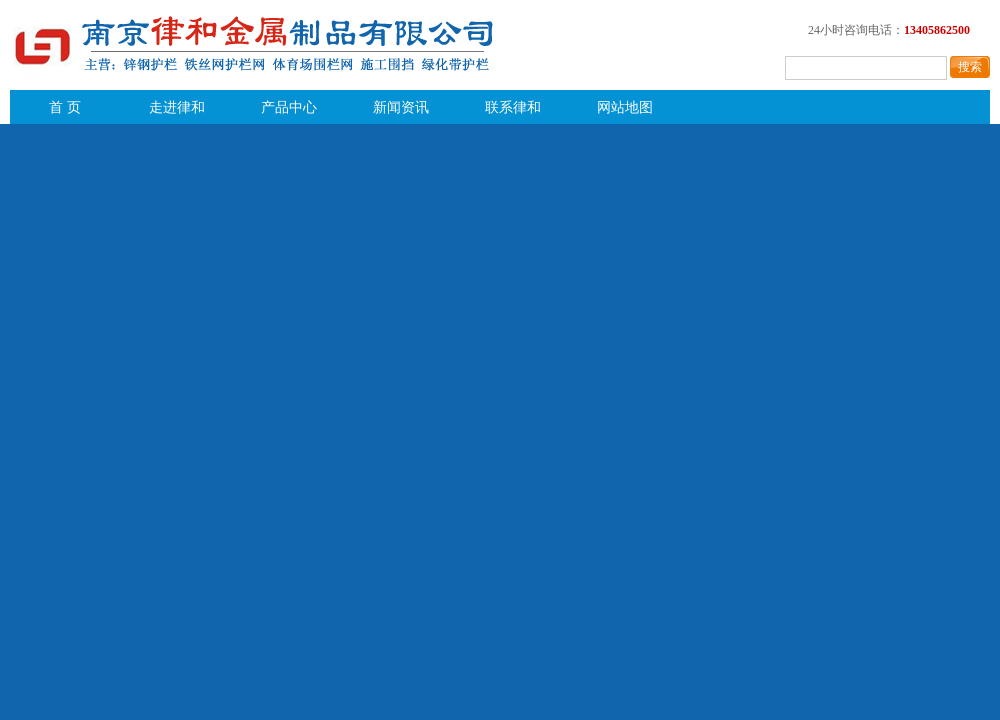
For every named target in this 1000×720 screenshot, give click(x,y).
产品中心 (289, 107)
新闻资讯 (401, 107)
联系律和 (513, 107)
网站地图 (625, 107)
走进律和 (177, 107)
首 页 (65, 107)
